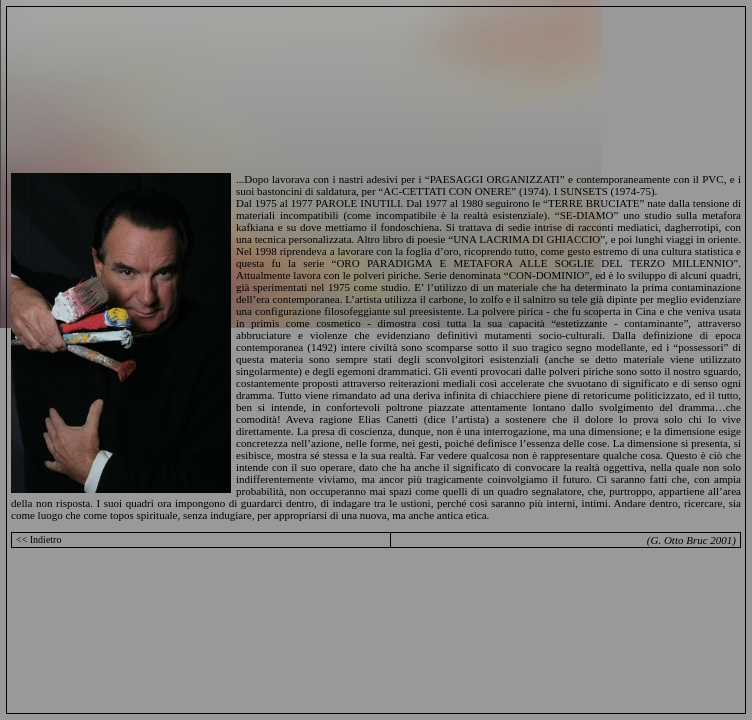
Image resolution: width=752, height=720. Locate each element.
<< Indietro (38, 539)
